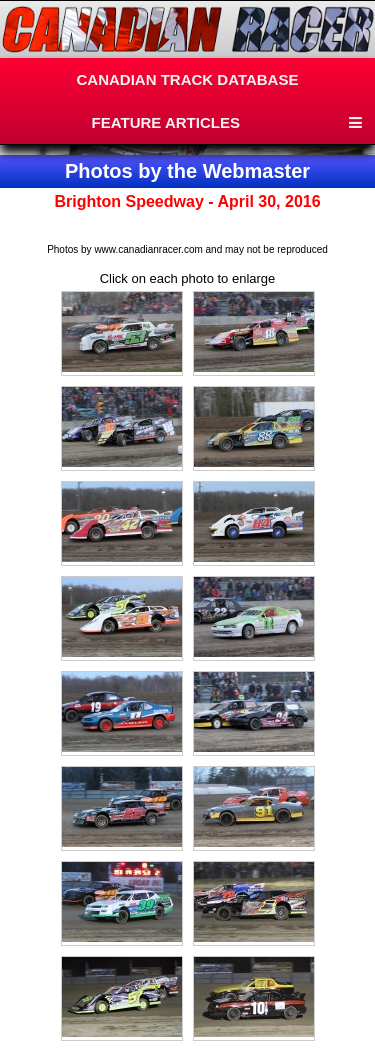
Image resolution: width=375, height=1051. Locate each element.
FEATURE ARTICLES (166, 122)
